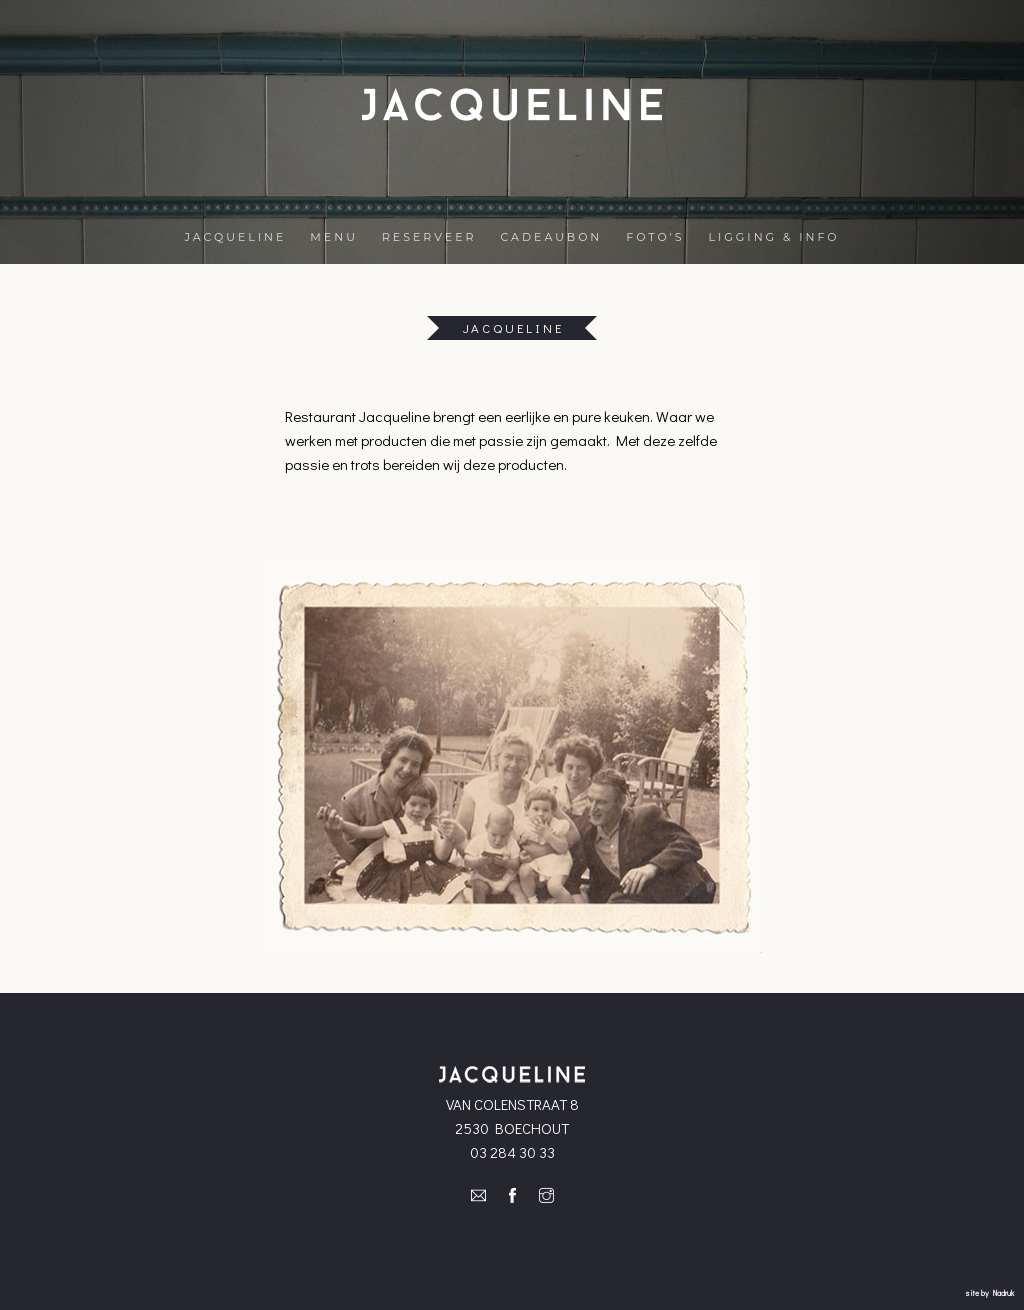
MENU (334, 237)
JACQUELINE (235, 237)
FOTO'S (655, 237)
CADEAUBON (551, 237)
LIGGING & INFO (774, 237)
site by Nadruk (989, 1293)
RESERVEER (429, 237)
